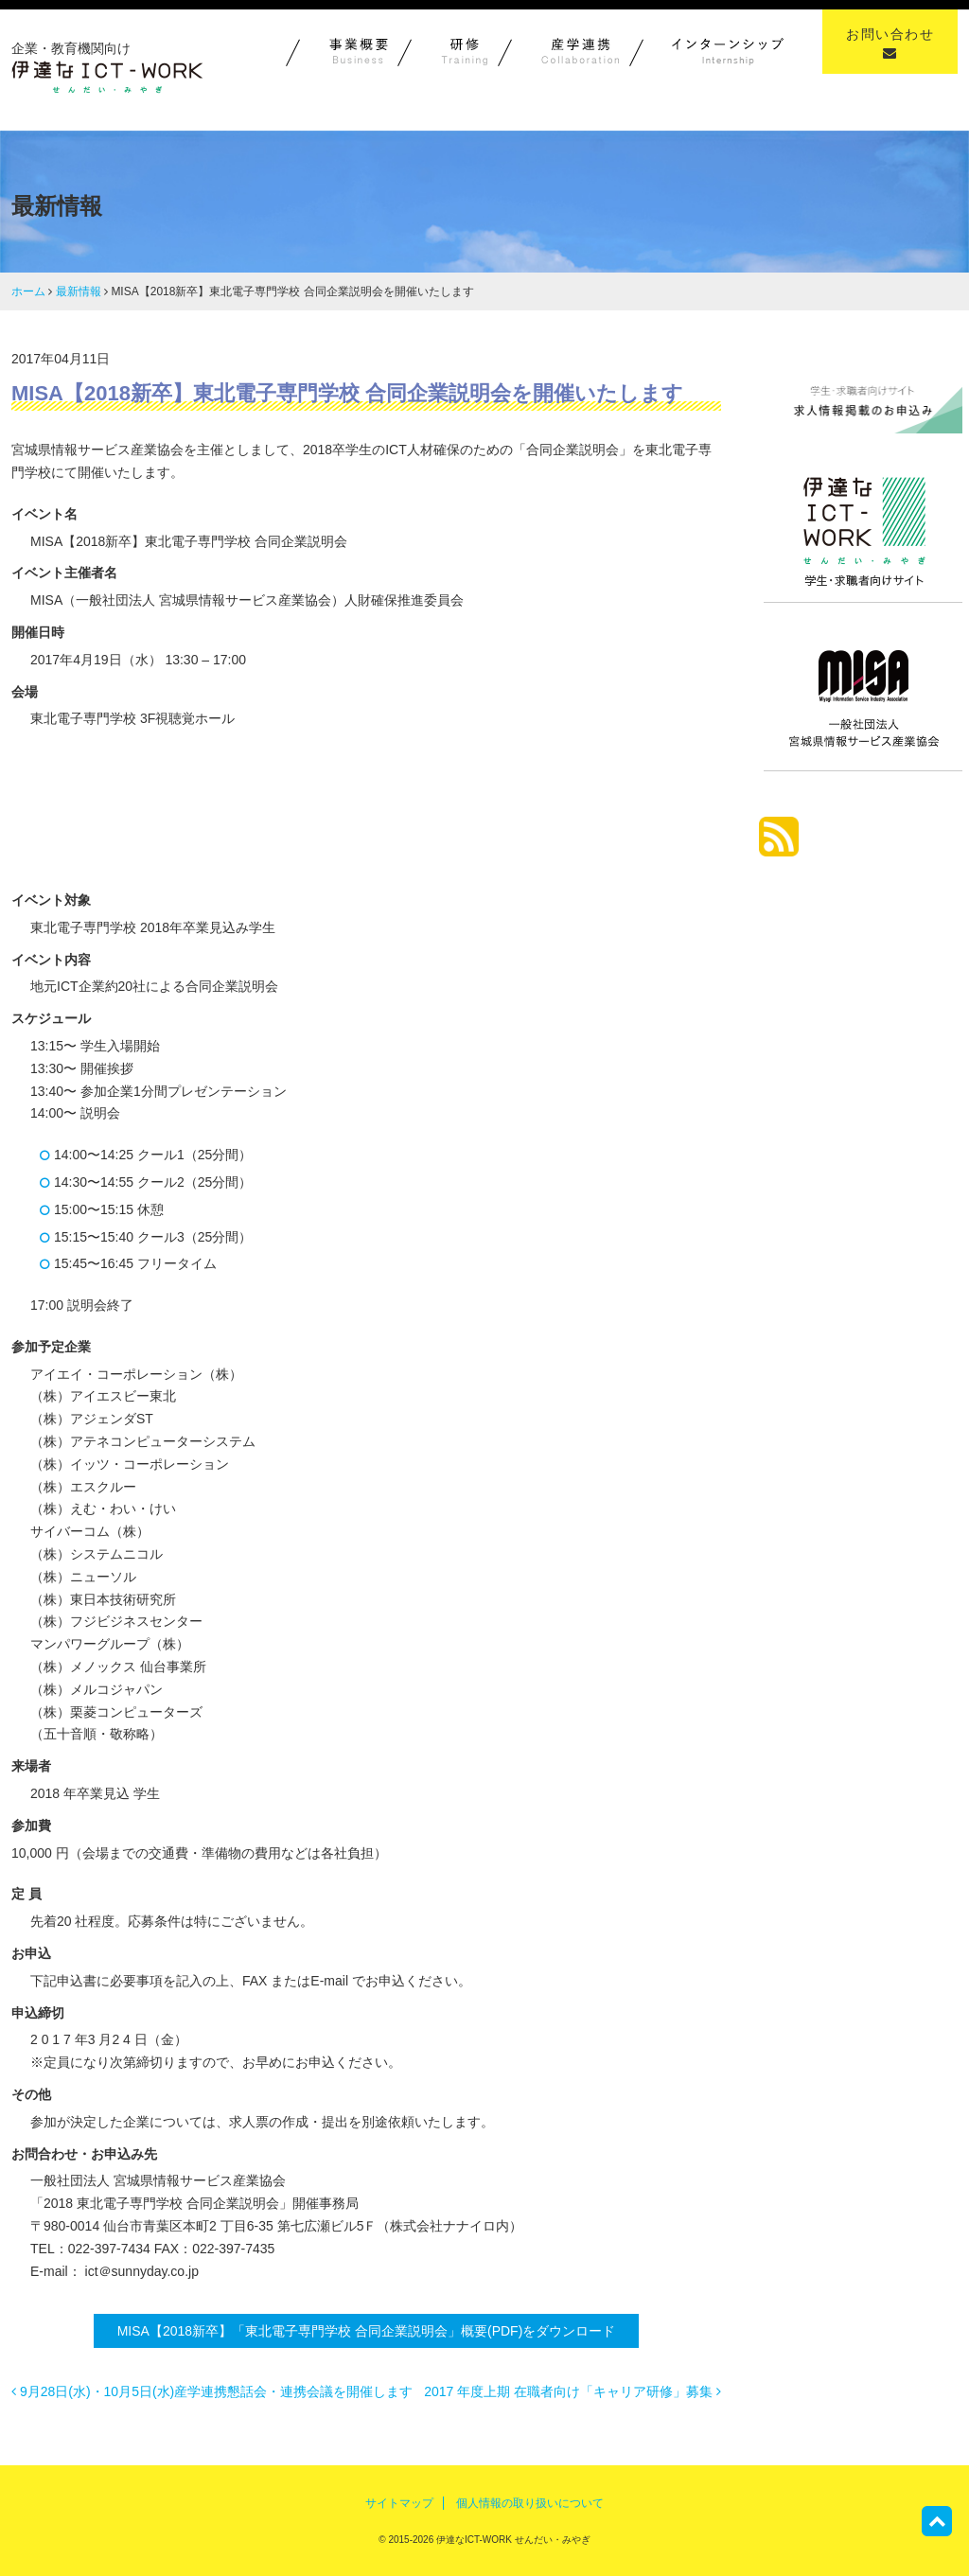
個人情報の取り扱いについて (530, 2503)
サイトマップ (399, 2503)
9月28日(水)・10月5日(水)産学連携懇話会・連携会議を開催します (212, 2391)
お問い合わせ (890, 43)
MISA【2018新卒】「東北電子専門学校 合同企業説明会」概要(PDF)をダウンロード (366, 2330)
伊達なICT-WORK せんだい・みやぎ (511, 2539)
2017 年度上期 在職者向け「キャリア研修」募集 (572, 2391)
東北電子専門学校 (341, 802)
